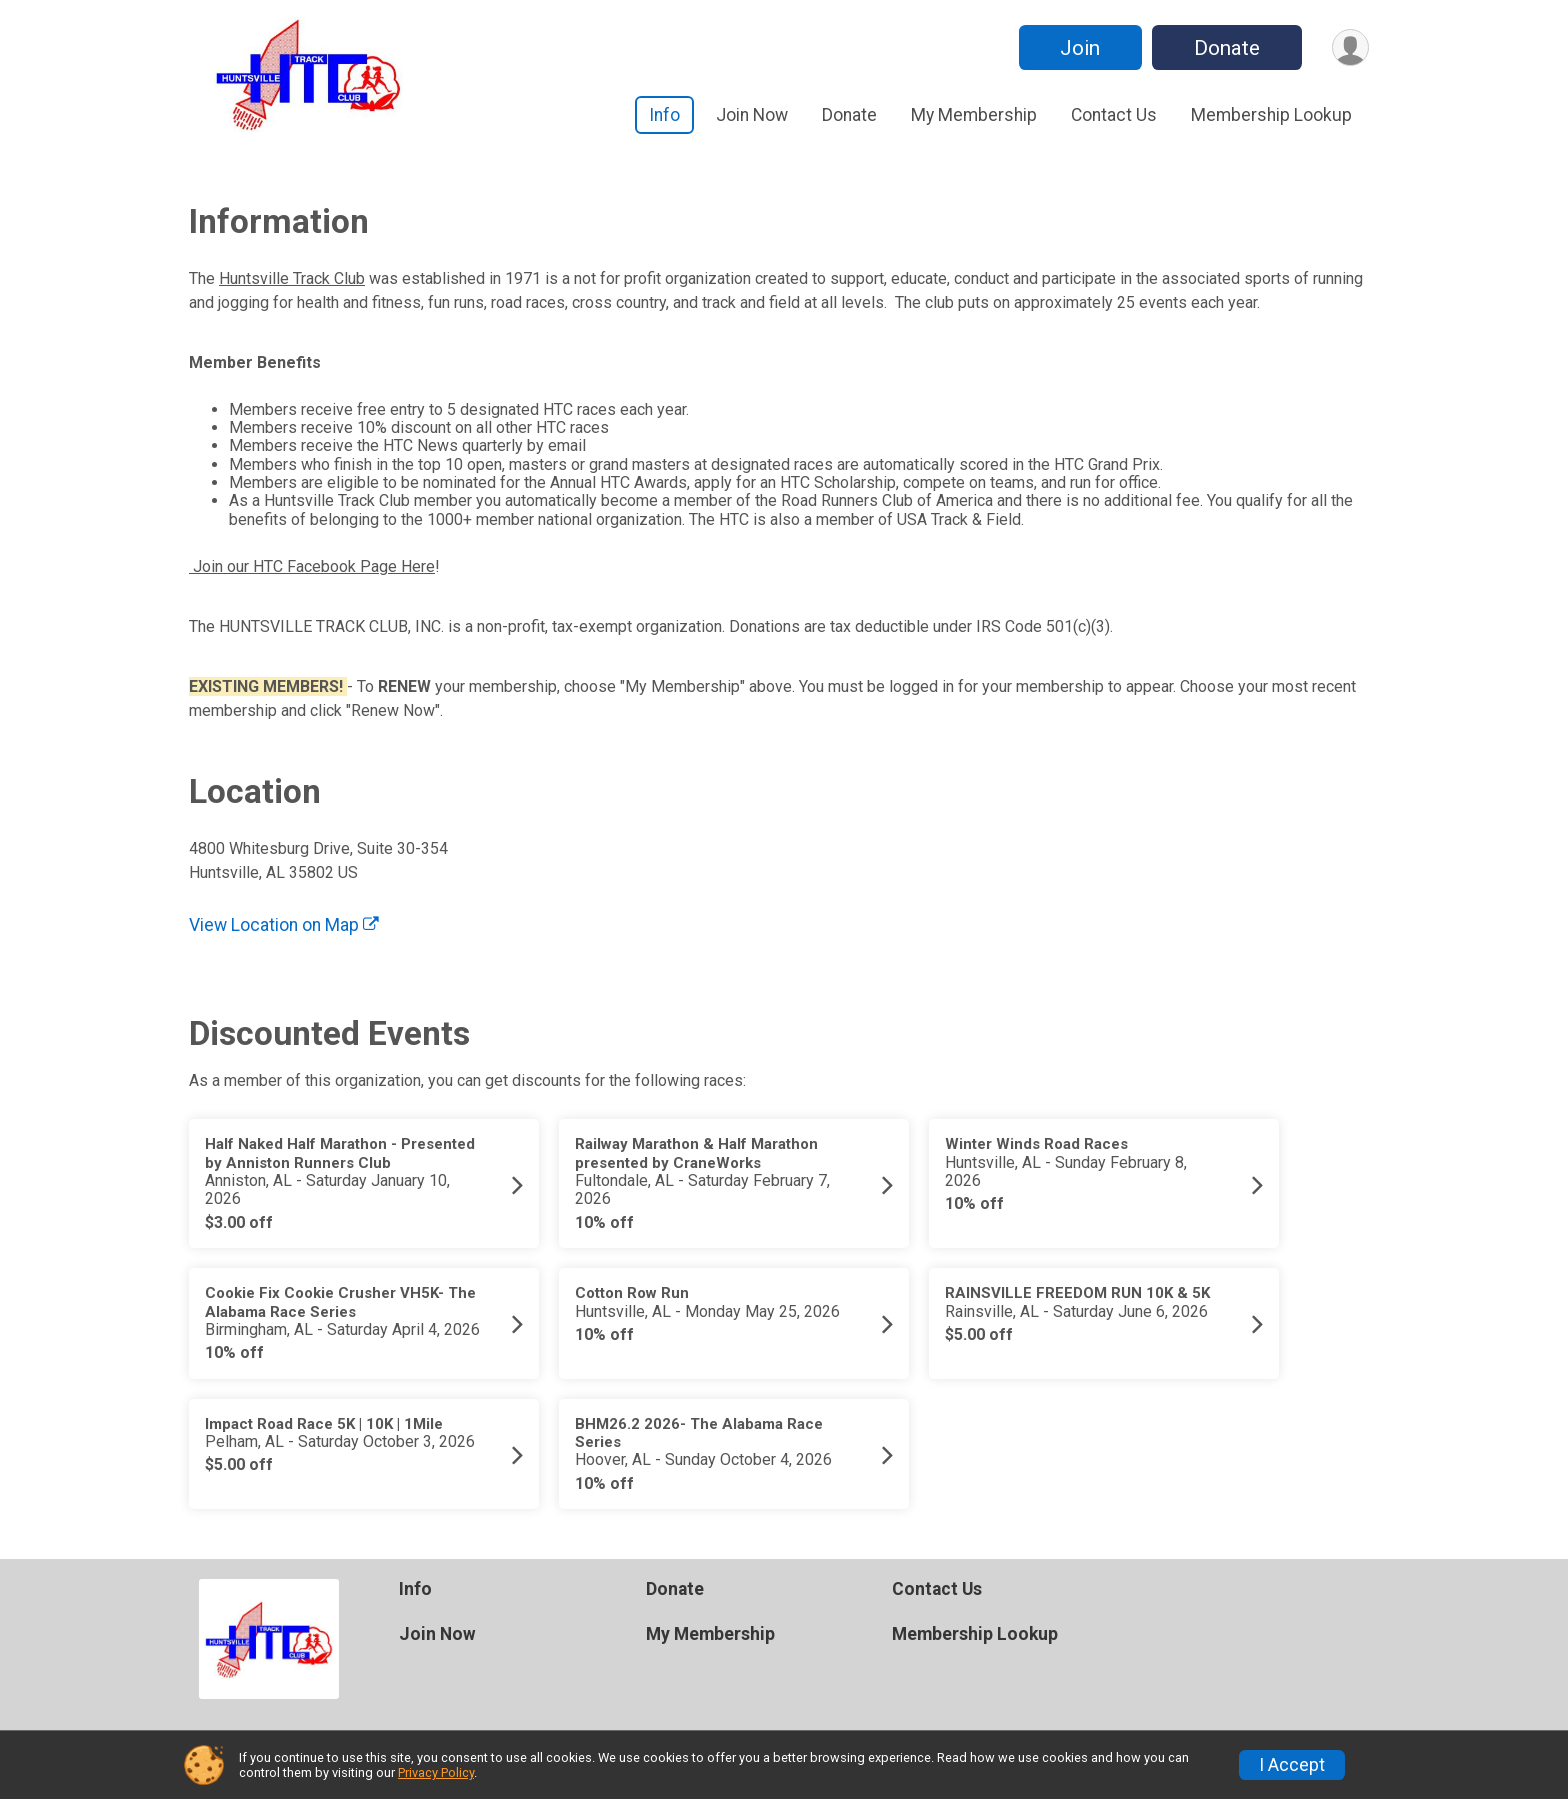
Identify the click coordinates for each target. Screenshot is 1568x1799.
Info (664, 115)
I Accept (1292, 1765)
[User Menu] (1350, 47)
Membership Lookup (1271, 115)
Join (1080, 48)
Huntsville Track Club (292, 278)
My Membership (974, 115)
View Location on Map (284, 925)
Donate (1227, 48)
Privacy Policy (436, 1772)
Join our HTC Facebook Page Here (312, 566)
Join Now (752, 115)
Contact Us (1114, 115)
